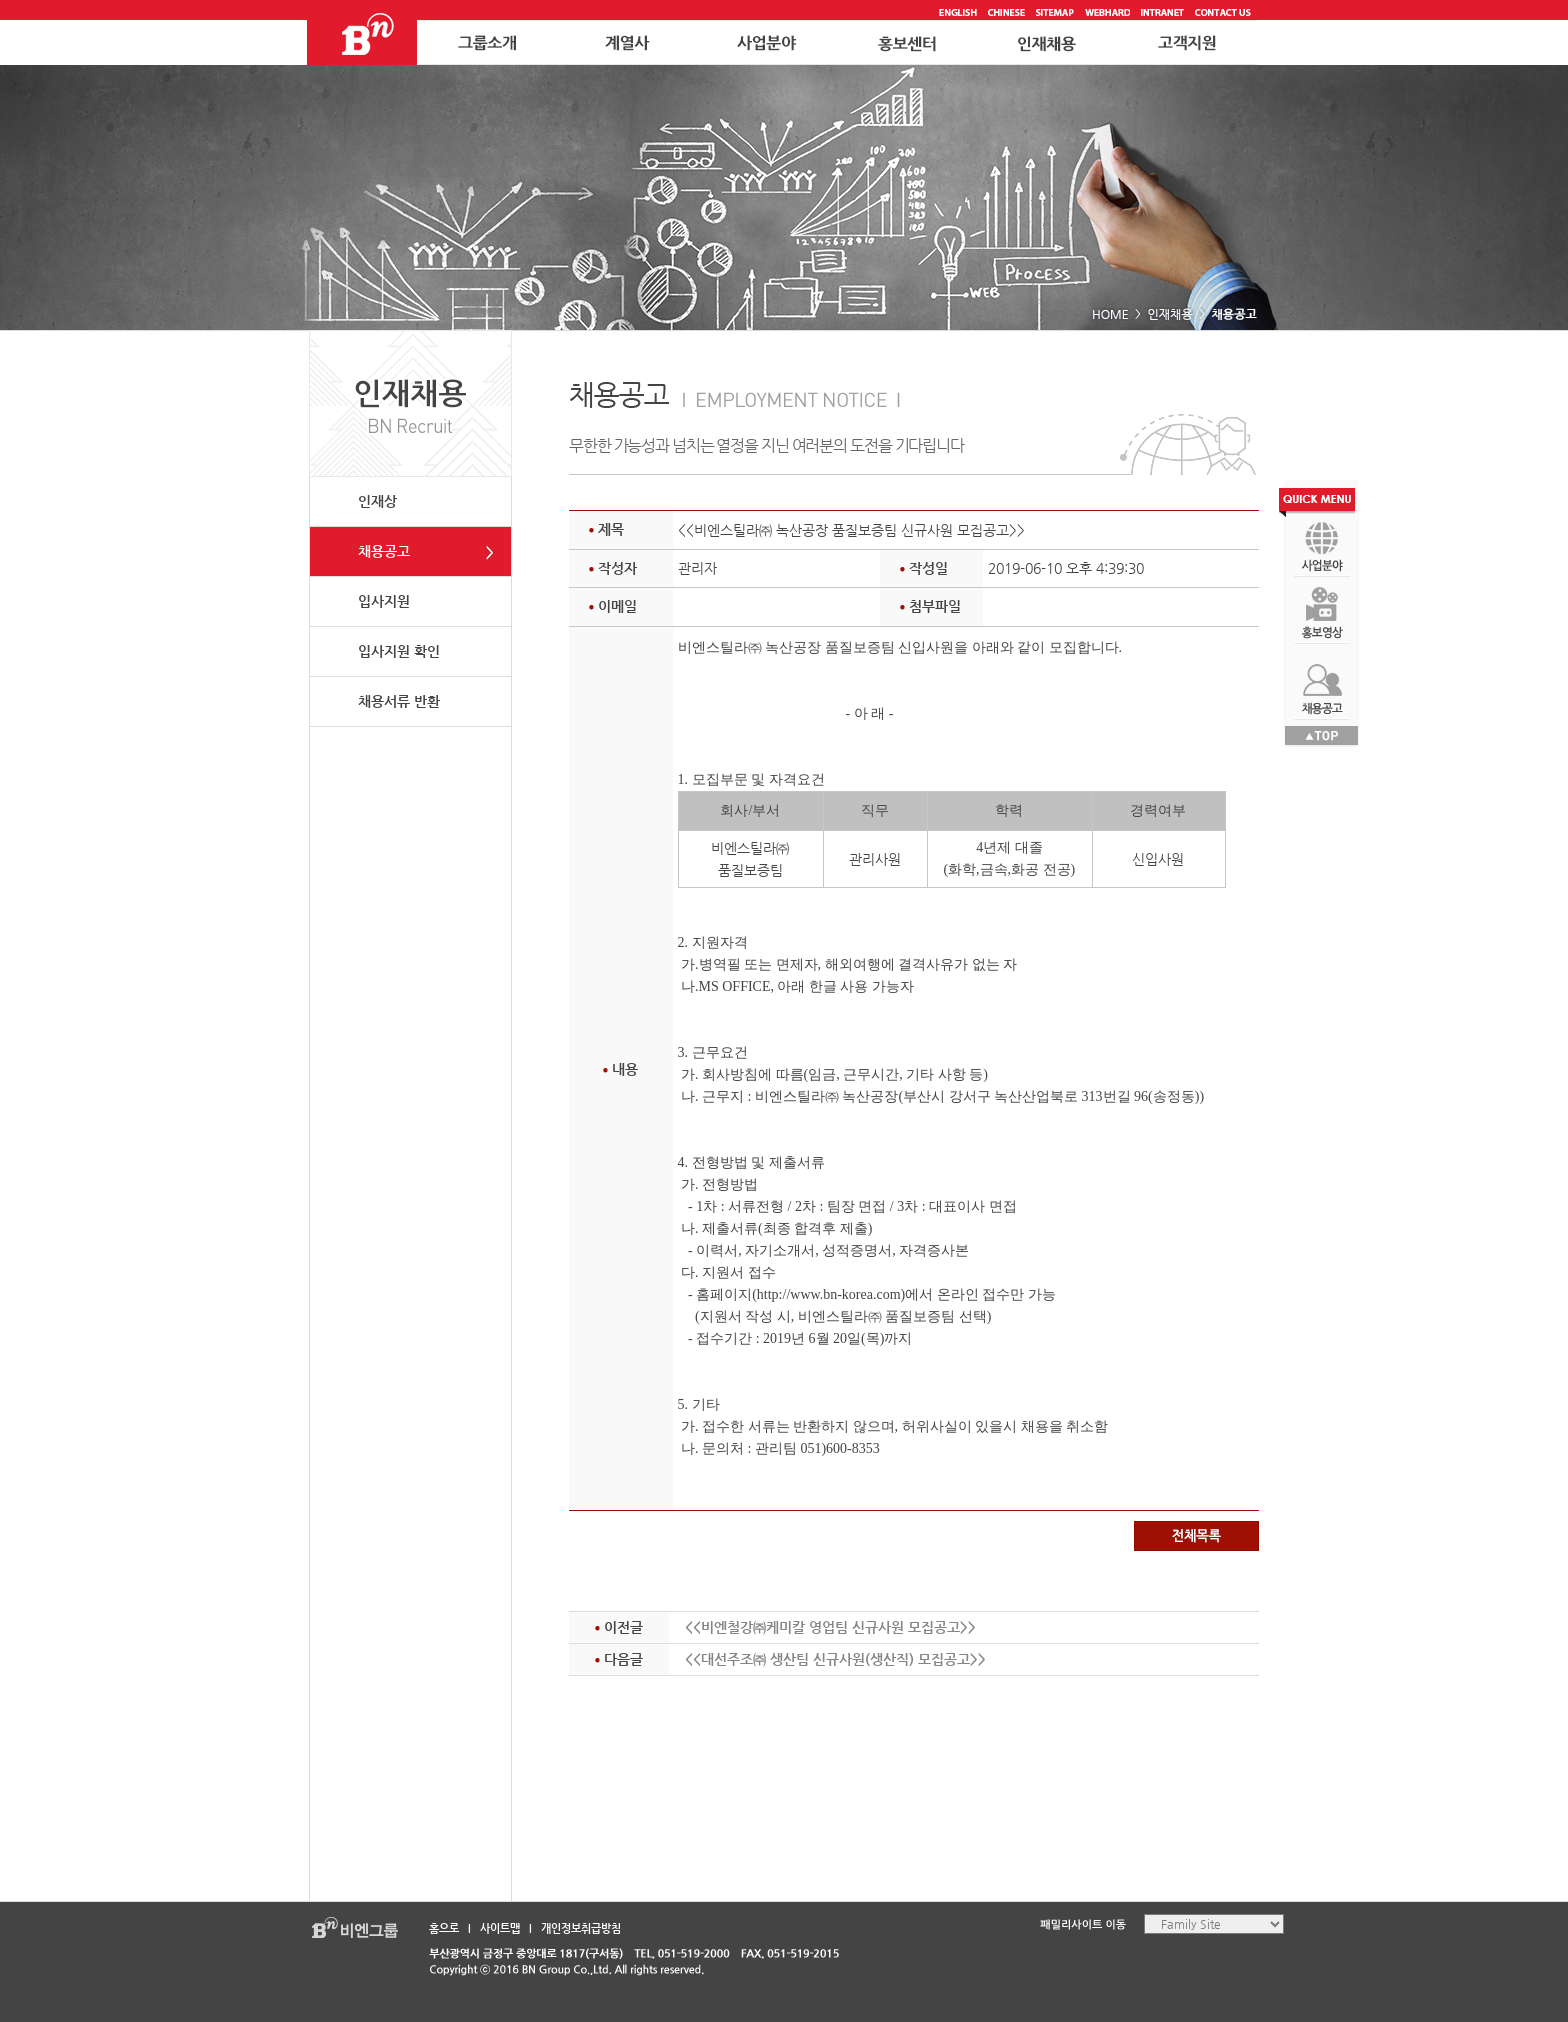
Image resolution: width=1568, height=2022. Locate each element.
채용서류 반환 (399, 701)
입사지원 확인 (399, 651)
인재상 (377, 501)
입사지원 (384, 601)
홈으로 (444, 1928)
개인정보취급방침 (581, 1928)
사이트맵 (500, 1928)
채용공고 (384, 551)
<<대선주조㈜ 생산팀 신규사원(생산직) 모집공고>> (835, 1659)
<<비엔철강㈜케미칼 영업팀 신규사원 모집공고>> (830, 1627)
